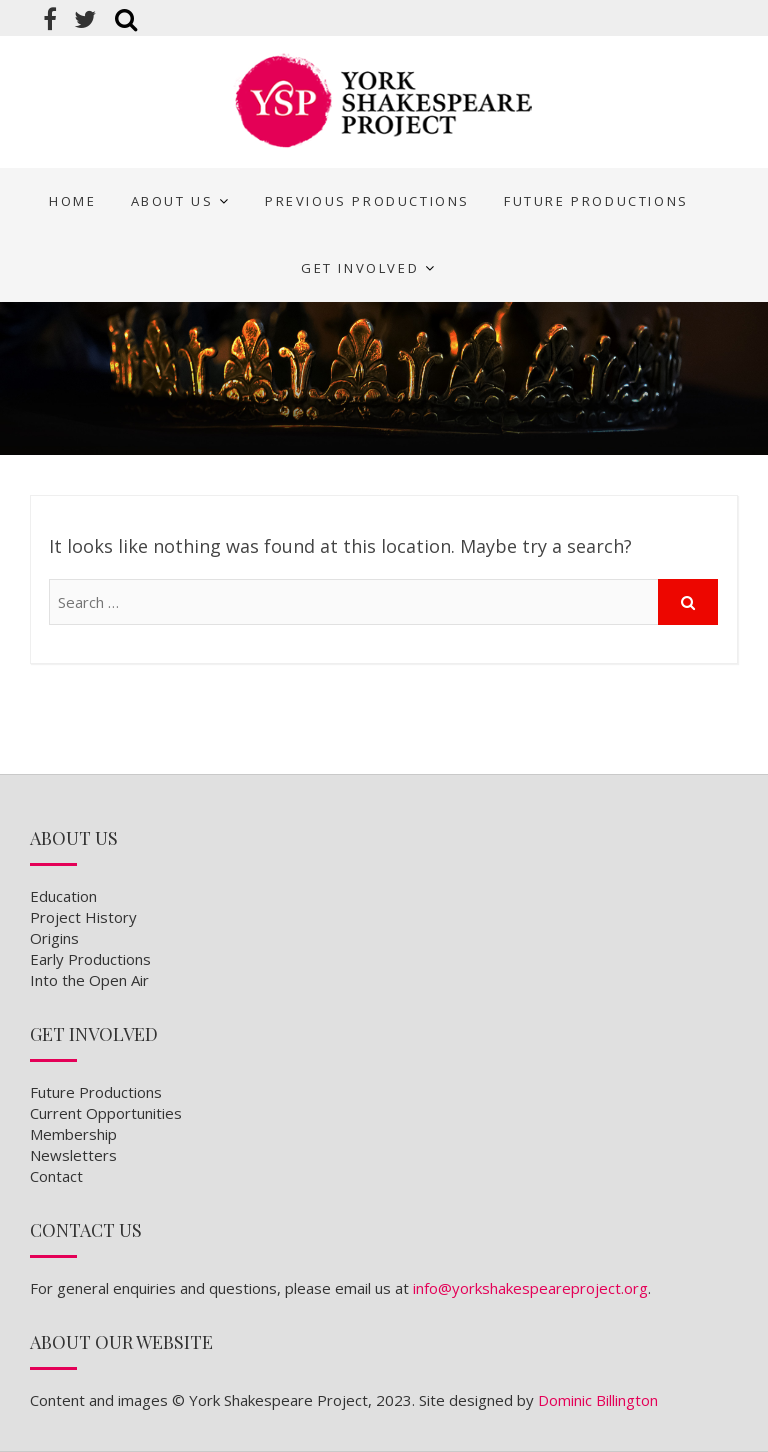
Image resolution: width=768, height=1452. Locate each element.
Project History (83, 917)
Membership (73, 1134)
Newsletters (73, 1155)
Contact (56, 1176)
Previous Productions (367, 201)
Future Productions (596, 201)
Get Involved (360, 268)
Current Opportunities (106, 1113)
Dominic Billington (598, 1400)
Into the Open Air (89, 980)
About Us (172, 201)
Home (72, 201)
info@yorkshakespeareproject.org (530, 1288)
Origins (54, 938)
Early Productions (90, 959)
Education (63, 896)
